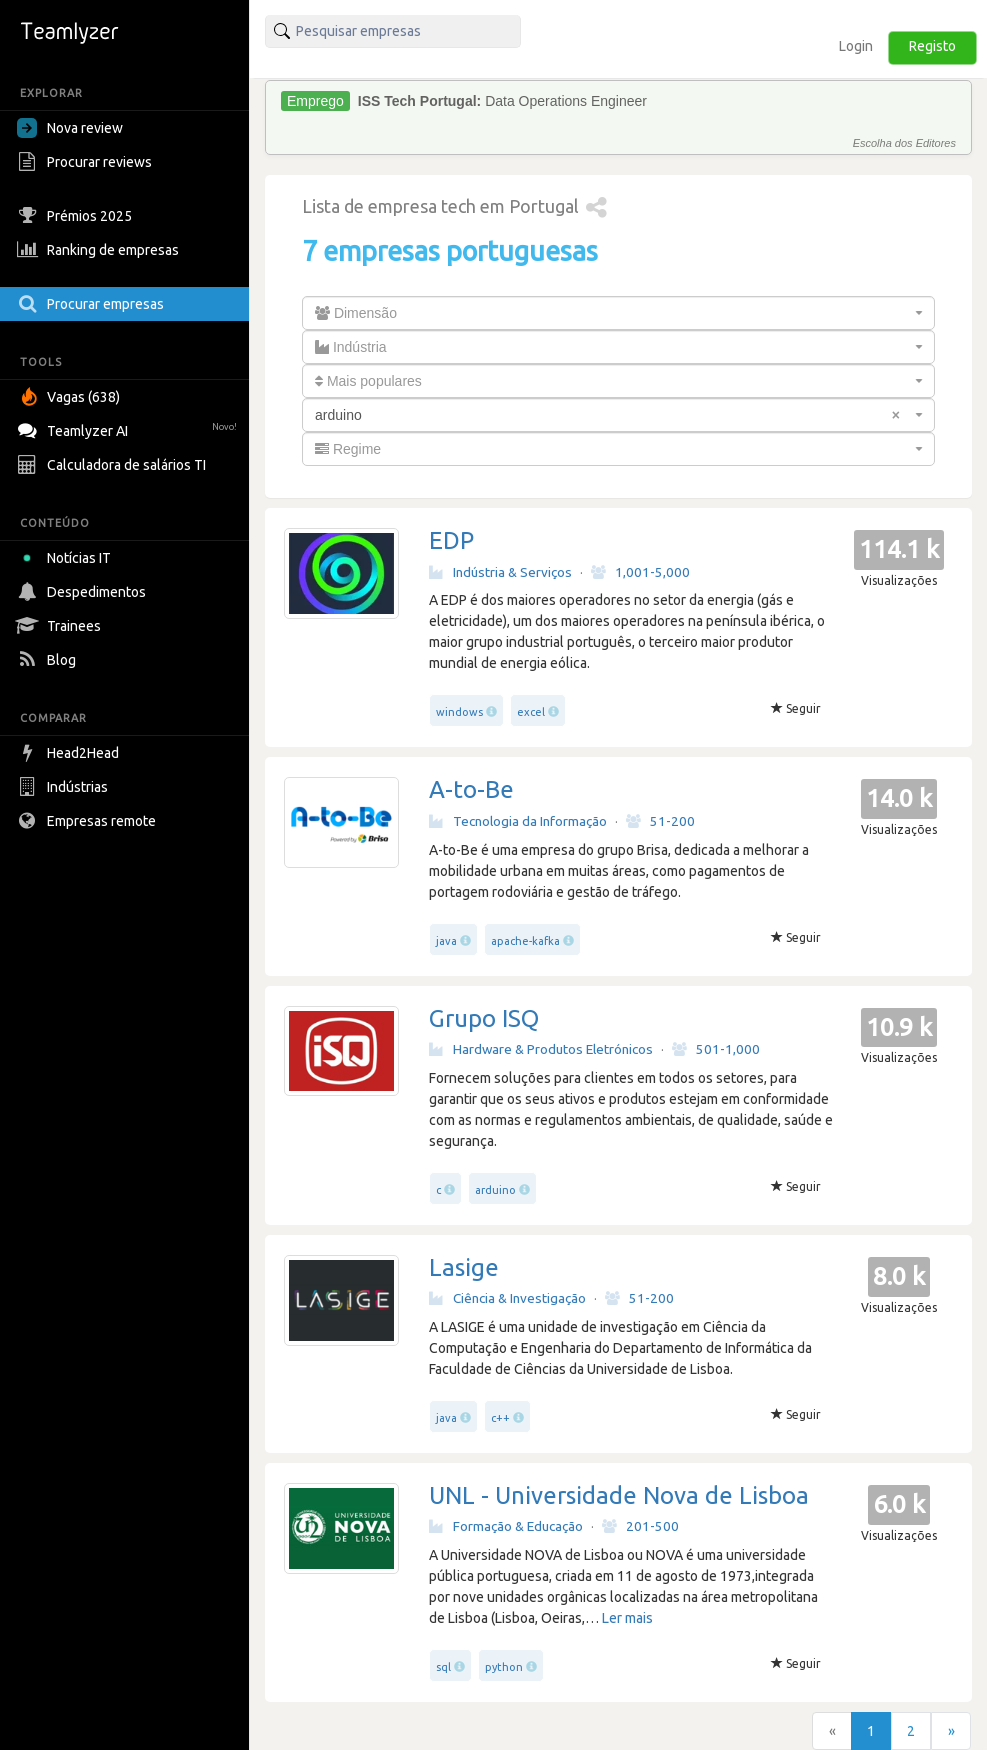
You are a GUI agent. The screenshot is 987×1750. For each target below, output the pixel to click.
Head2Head (70, 753)
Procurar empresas (93, 304)
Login (856, 46)
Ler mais (627, 1618)
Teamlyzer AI (129, 428)
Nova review (70, 128)
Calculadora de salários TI (114, 465)
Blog (49, 660)
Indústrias (65, 787)
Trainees (61, 626)
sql (443, 1667)
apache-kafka (525, 941)
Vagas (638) (71, 397)
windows (459, 712)
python (504, 1667)
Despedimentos (84, 592)
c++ (500, 1418)
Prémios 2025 (77, 216)
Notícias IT (67, 558)
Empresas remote (89, 821)
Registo (932, 46)
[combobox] (618, 313)
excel (531, 712)
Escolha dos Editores (904, 143)
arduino (495, 1190)
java (446, 941)
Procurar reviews (87, 162)
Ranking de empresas (100, 250)
